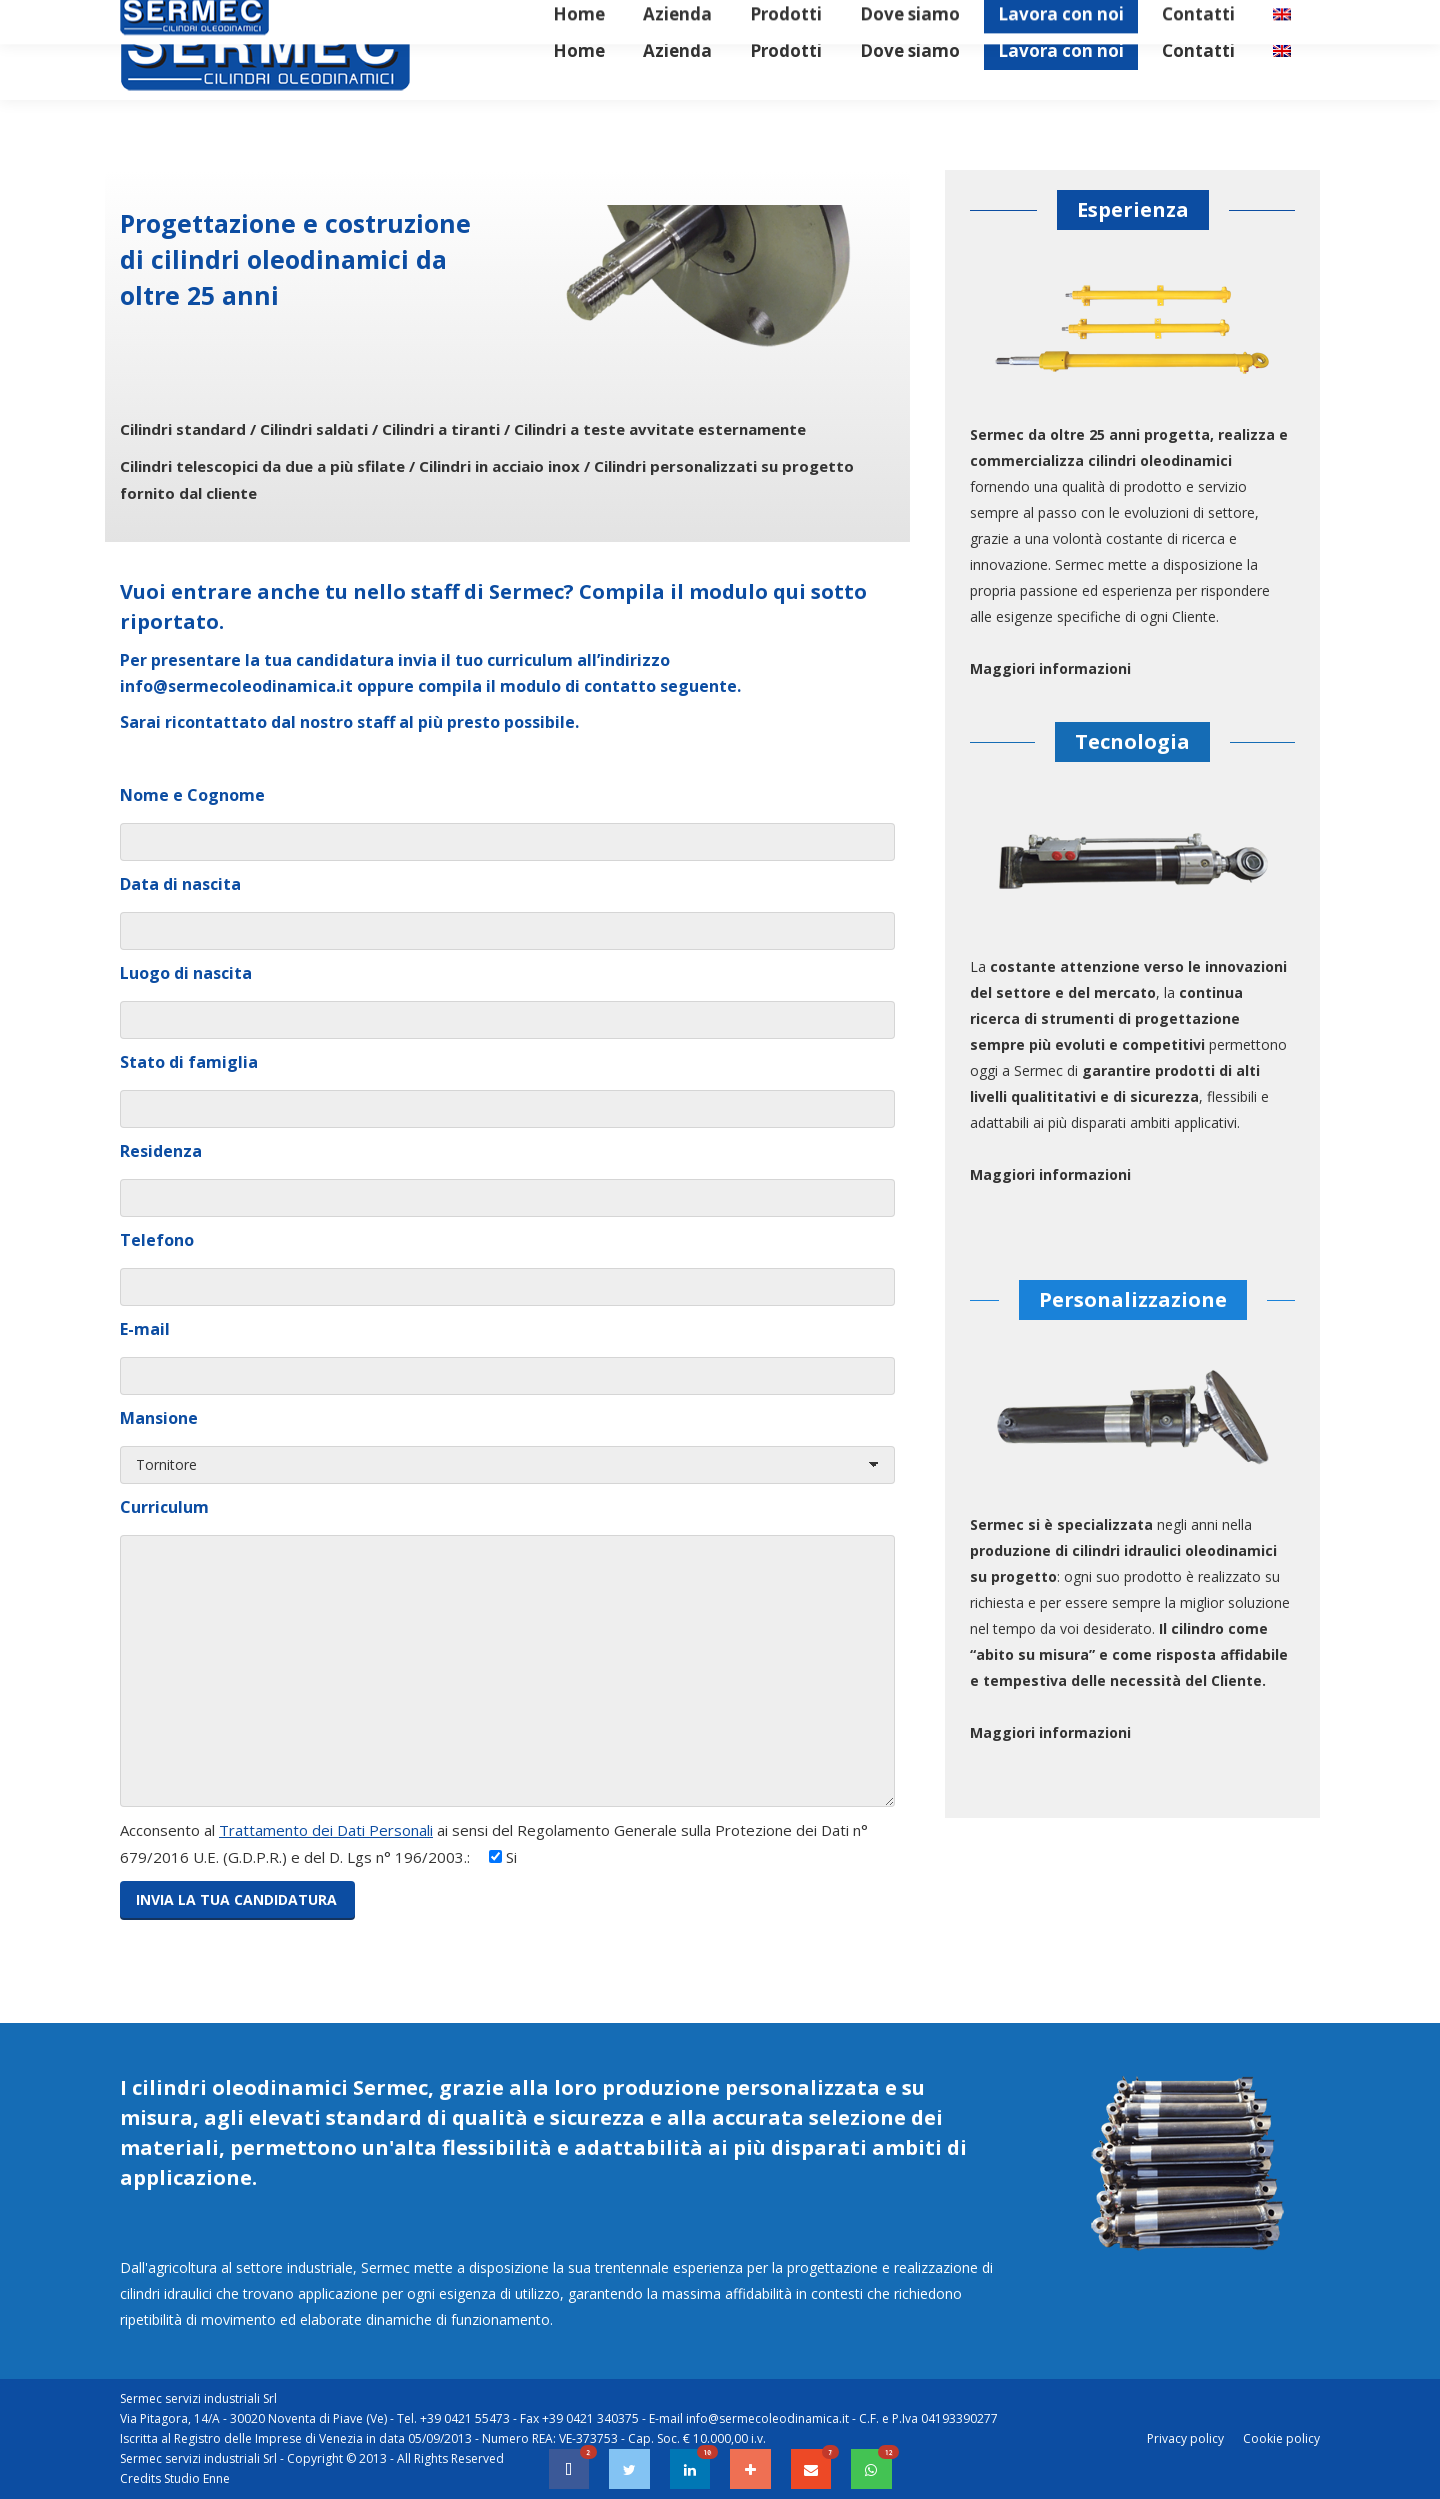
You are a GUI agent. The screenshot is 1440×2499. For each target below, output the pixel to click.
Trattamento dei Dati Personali (326, 1830)
